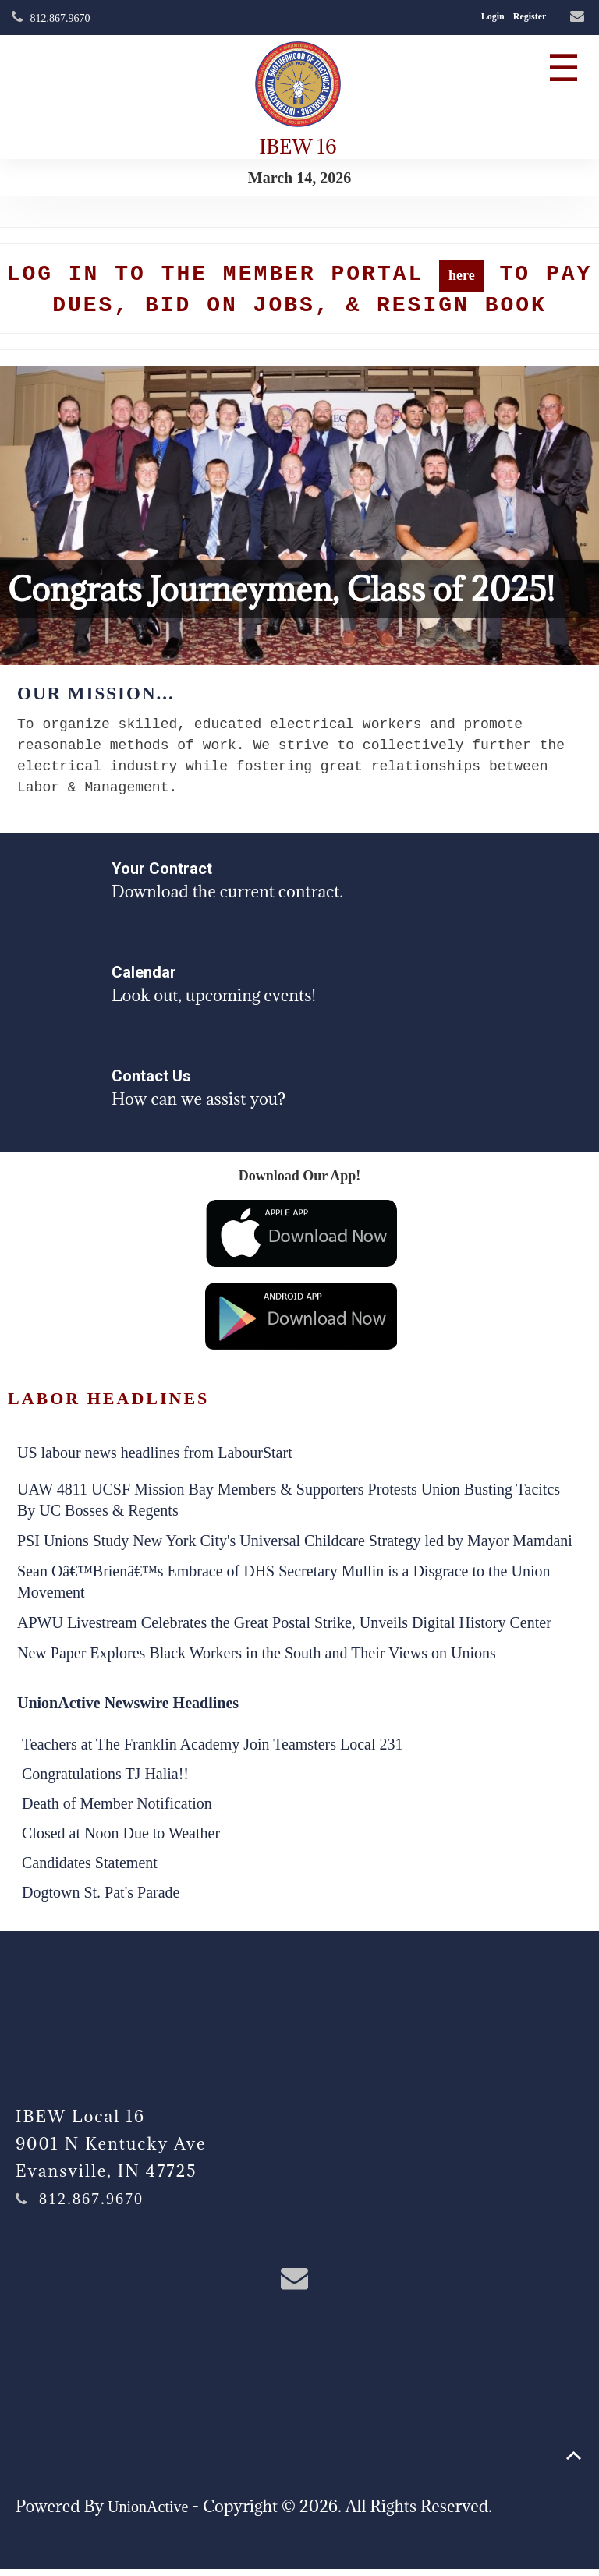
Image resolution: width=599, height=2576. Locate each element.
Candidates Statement (90, 1869)
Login (493, 16)
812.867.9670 (60, 18)
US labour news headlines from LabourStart (154, 1459)
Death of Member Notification (117, 1810)
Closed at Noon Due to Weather (121, 1840)
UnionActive (148, 2513)
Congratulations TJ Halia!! (105, 1780)
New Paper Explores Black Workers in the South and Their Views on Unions (256, 1659)
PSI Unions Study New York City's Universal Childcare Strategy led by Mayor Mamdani (294, 1547)
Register (530, 16)
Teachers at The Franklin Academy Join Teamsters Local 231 (212, 1751)
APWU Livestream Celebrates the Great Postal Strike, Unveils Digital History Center (284, 1629)
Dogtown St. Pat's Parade (100, 1899)
